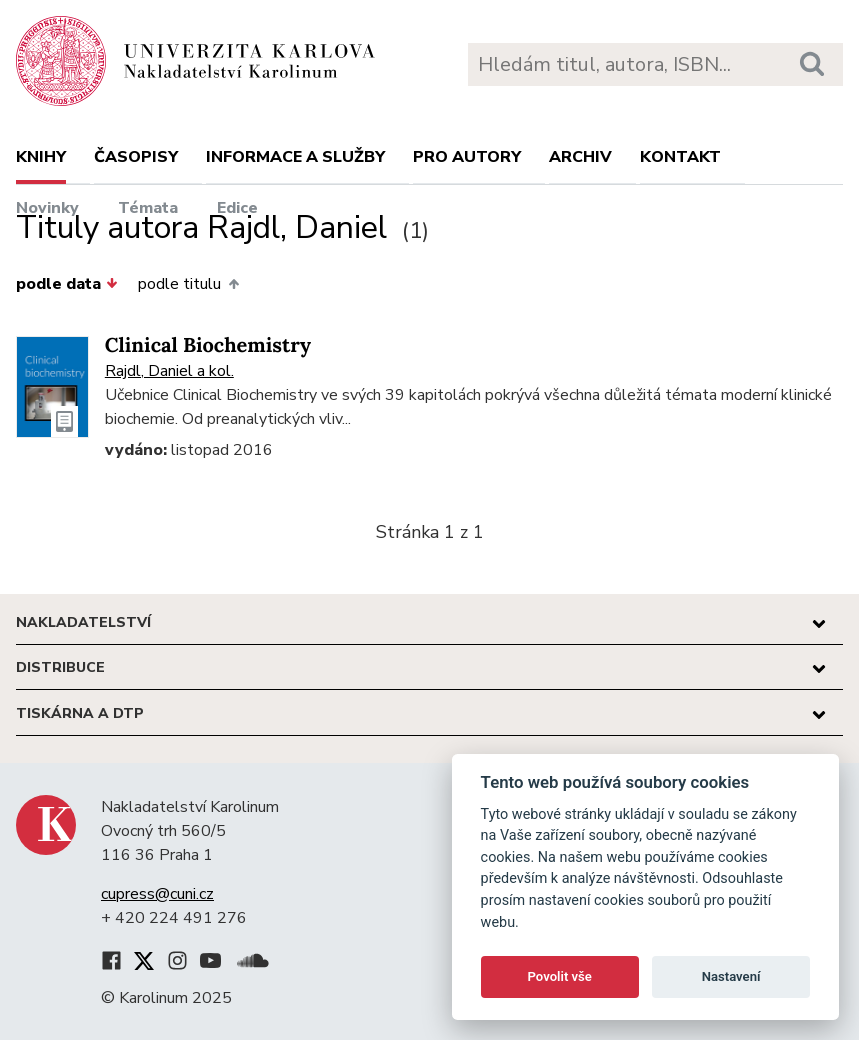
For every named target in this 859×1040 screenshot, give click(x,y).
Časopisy (136, 157)
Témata (148, 208)
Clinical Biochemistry (208, 345)
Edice (237, 208)
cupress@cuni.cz (157, 894)
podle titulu (188, 284)
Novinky (47, 208)
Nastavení (731, 976)
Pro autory (467, 157)
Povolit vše (560, 976)
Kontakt (680, 157)
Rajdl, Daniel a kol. (169, 371)
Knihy (41, 157)
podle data (67, 284)
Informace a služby (295, 157)
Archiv (580, 157)
